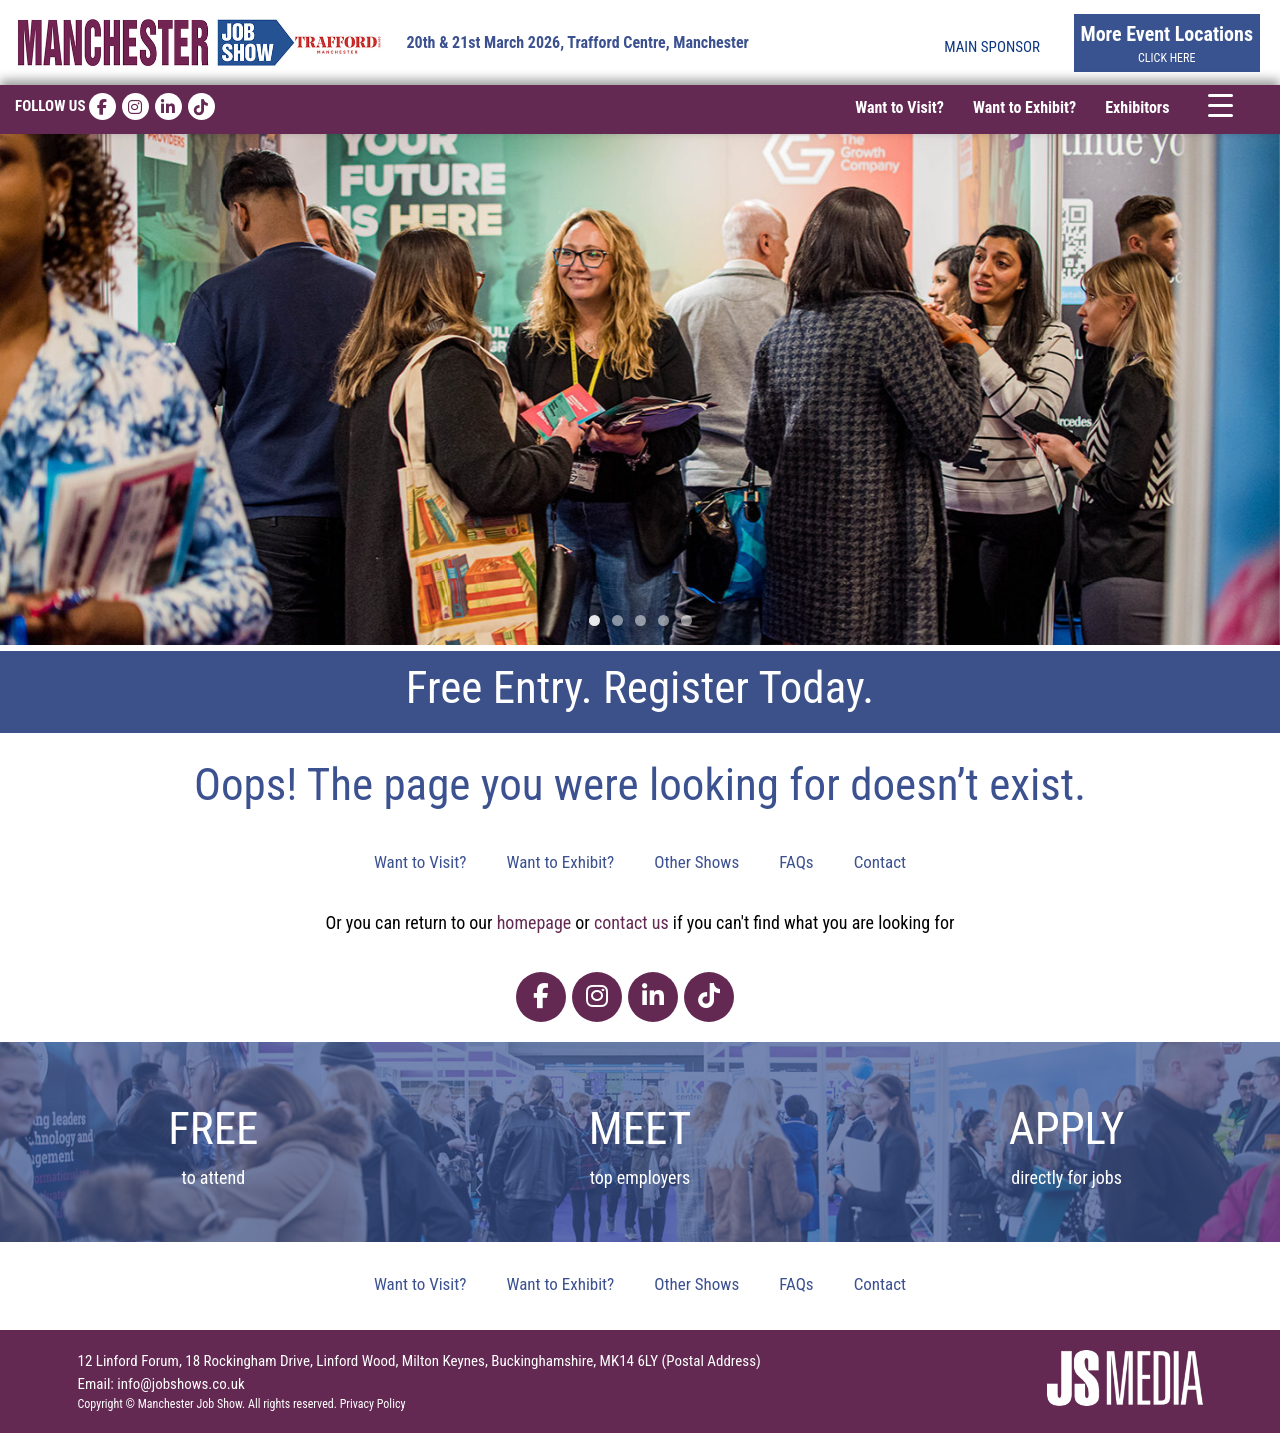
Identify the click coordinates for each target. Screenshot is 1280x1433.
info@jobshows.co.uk (180, 1384)
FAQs (796, 862)
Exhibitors (1137, 107)
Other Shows (696, 862)
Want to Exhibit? (1024, 107)
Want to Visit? (899, 107)
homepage (534, 922)
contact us (631, 922)
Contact (880, 862)
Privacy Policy (373, 1404)
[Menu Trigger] (1220, 104)
